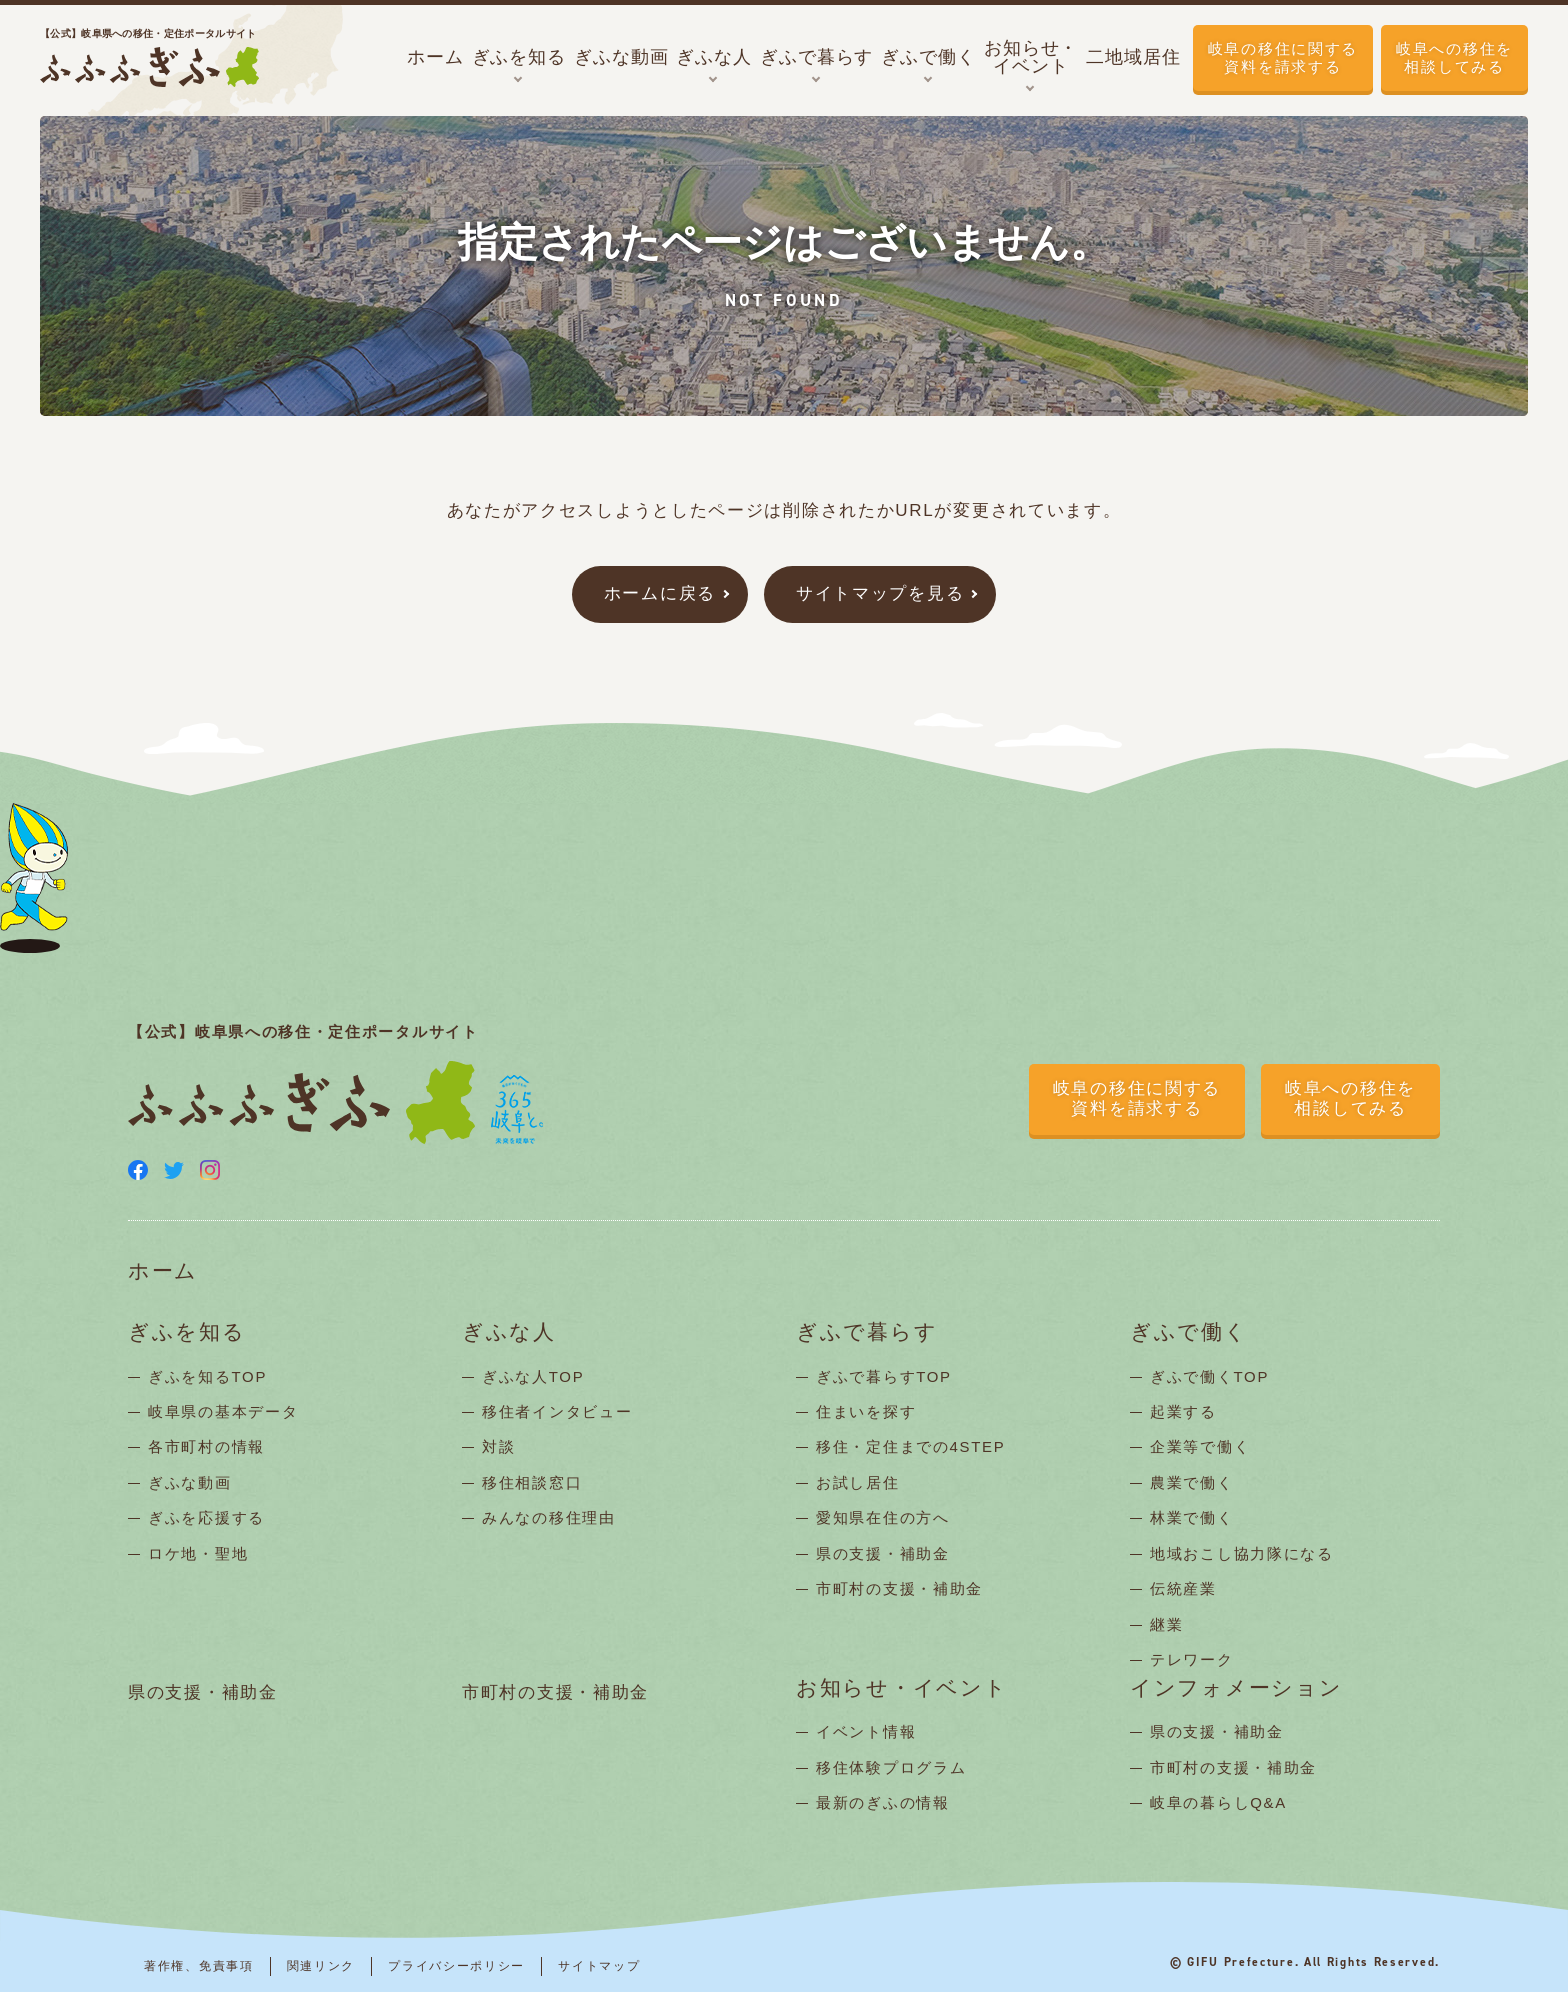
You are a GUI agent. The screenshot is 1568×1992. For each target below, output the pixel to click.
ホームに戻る (660, 593)
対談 (498, 1446)
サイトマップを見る (880, 593)
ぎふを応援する (206, 1517)
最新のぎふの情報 (883, 1802)
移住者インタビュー (557, 1411)
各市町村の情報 (206, 1446)
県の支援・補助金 (883, 1553)
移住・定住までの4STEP (910, 1446)
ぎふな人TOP (533, 1376)
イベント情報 (866, 1731)
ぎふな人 (509, 1332)
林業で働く (1192, 1517)
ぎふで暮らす (866, 1332)
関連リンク (321, 1966)
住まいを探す (866, 1411)
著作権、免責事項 (199, 1966)
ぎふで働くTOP (1209, 1376)
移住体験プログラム (891, 1767)
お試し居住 (858, 1482)
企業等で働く (1200, 1446)
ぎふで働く (1189, 1332)
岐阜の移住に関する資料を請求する (1283, 57)
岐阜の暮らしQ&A (1218, 1802)
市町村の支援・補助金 (899, 1588)
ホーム (163, 1271)
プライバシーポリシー (456, 1966)
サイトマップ (599, 1966)
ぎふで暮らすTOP (884, 1376)
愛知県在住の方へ (883, 1517)
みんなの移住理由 (549, 1517)
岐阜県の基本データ (223, 1411)
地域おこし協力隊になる (1242, 1553)
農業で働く (1192, 1482)
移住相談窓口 (532, 1482)
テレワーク (1192, 1659)
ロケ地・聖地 (198, 1553)
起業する (1183, 1411)
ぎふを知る (187, 1332)
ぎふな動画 (190, 1482)
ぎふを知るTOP (207, 1376)
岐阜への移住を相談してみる (1454, 57)
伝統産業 (1183, 1588)
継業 (1166, 1624)
